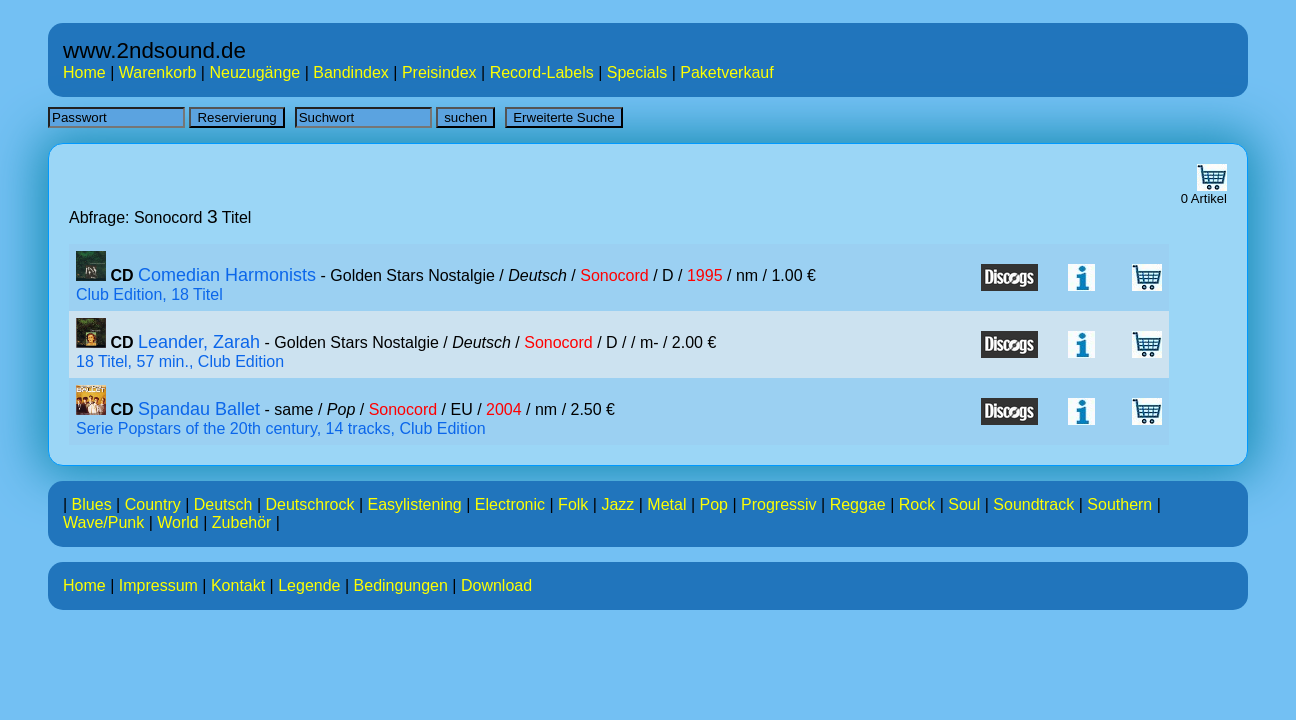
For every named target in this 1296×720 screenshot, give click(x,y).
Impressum (158, 585)
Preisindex (439, 72)
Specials (637, 72)
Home (84, 72)
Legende (309, 585)
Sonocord (614, 275)
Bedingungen (401, 585)
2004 (504, 409)
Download (496, 585)
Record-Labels (542, 72)
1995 (705, 275)
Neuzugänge (254, 72)
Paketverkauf (726, 72)
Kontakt (238, 585)
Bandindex (351, 72)
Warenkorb (158, 72)
